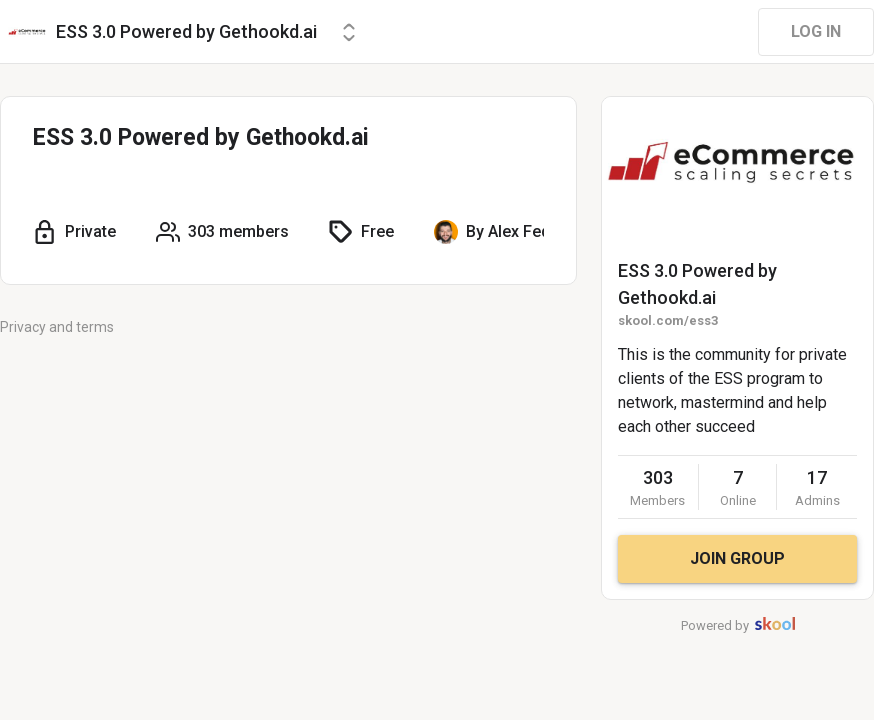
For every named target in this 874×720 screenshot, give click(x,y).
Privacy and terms (57, 327)
